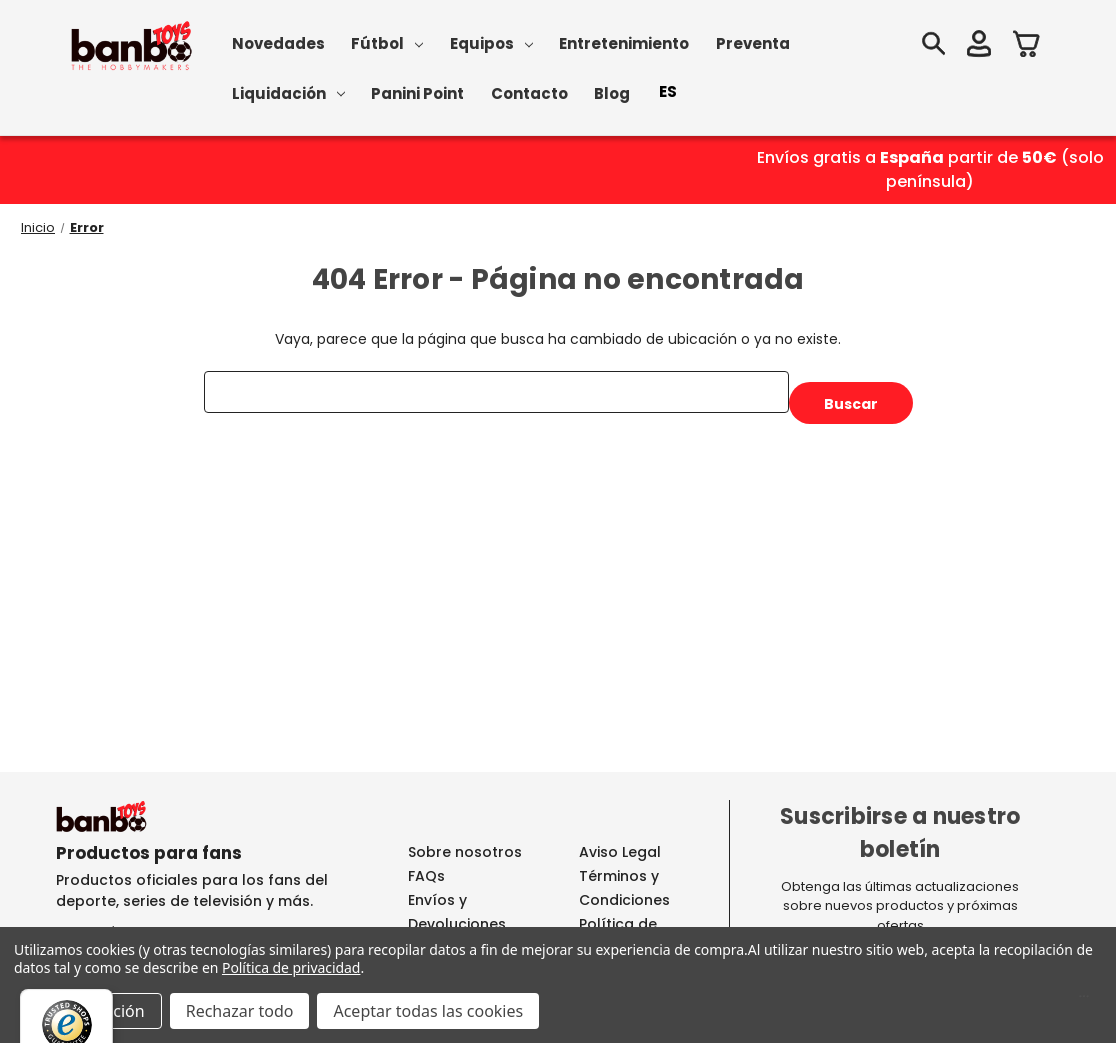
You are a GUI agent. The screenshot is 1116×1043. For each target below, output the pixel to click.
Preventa (753, 43)
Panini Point (417, 93)
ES (668, 91)
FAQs (426, 876)
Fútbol (387, 43)
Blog (612, 93)
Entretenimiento (624, 43)
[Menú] (1084, 1001)
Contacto (529, 93)
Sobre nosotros (465, 852)
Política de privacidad (291, 967)
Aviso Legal (620, 852)
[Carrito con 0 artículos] (1027, 46)
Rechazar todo (240, 1011)
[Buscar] (933, 46)
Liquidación (288, 93)
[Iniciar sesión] (979, 46)
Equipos (491, 43)
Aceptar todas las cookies (428, 1011)
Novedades (278, 43)
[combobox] (668, 92)
